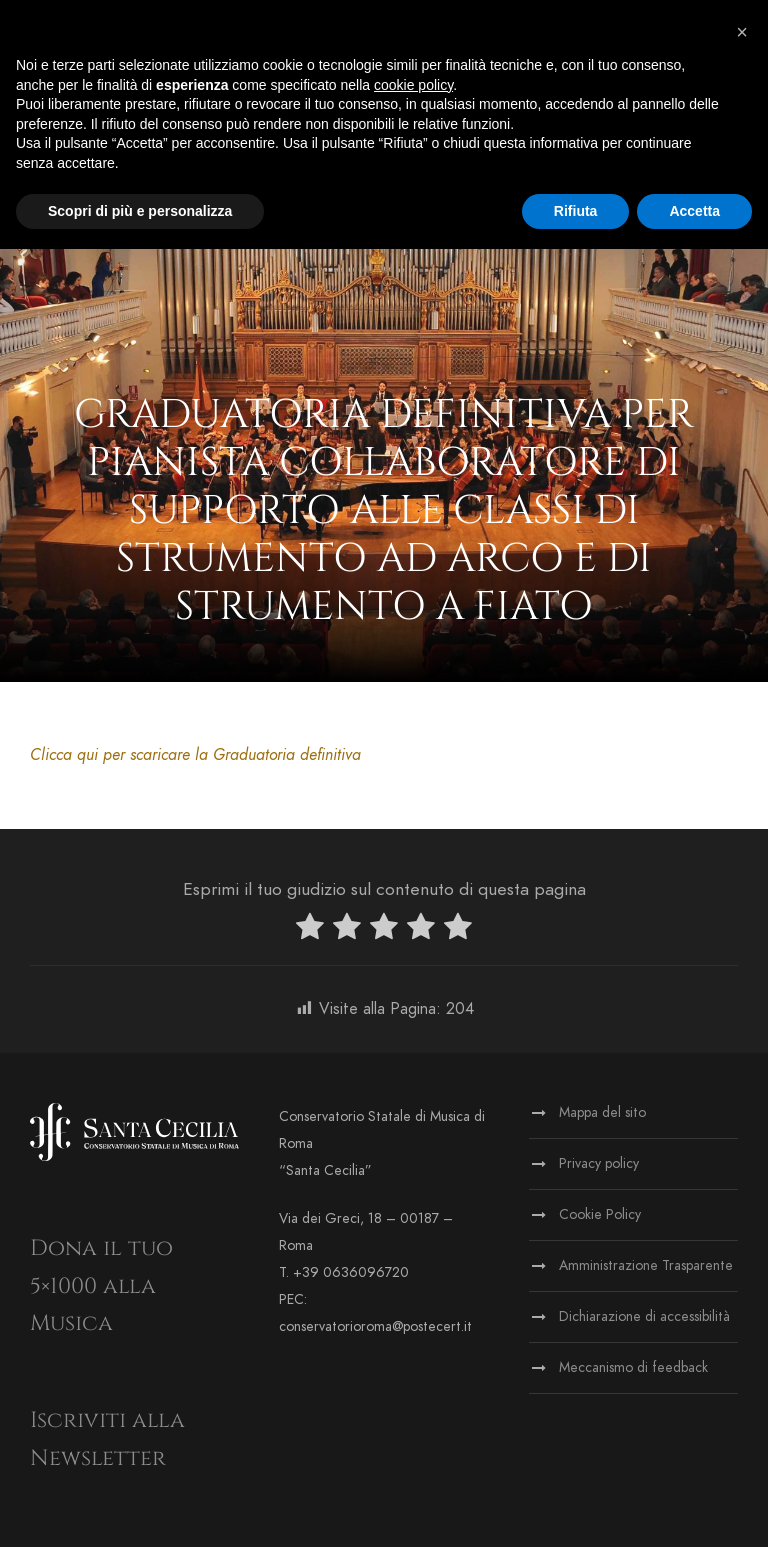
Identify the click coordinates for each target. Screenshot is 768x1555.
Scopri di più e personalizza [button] (140, 211)
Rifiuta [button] (576, 211)
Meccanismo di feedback (633, 1375)
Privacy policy (599, 1171)
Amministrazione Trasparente (646, 1273)
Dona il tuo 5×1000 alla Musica (101, 1294)
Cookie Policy (600, 1222)
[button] (742, 32)
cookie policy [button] (413, 85)
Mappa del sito (602, 1120)
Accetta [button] (694, 211)
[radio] (310, 938)
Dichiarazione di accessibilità (644, 1324)
